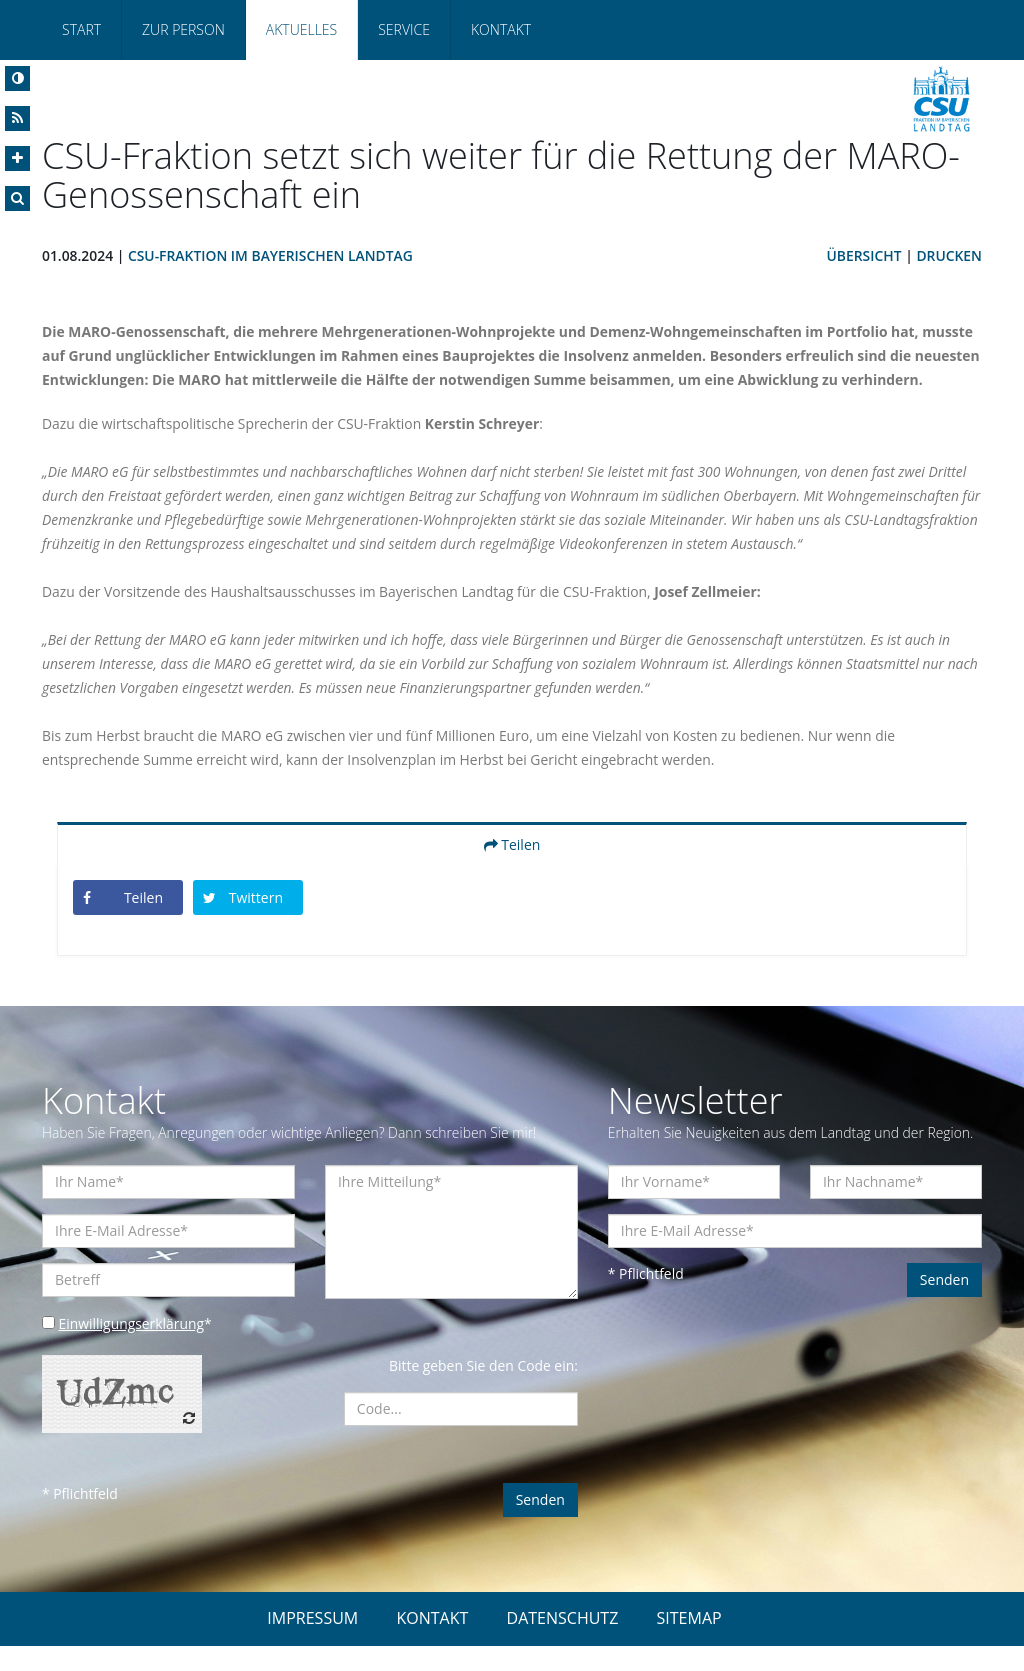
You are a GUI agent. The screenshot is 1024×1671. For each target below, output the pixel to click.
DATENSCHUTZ (563, 1643)
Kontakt (501, 29)
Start (81, 29)
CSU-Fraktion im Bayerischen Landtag (272, 256)
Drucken (949, 256)
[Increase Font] (17, 158)
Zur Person (183, 29)
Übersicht (863, 256)
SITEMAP (689, 1643)
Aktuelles (301, 29)
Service (404, 29)
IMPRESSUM (312, 1643)
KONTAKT (432, 1643)
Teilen (512, 869)
